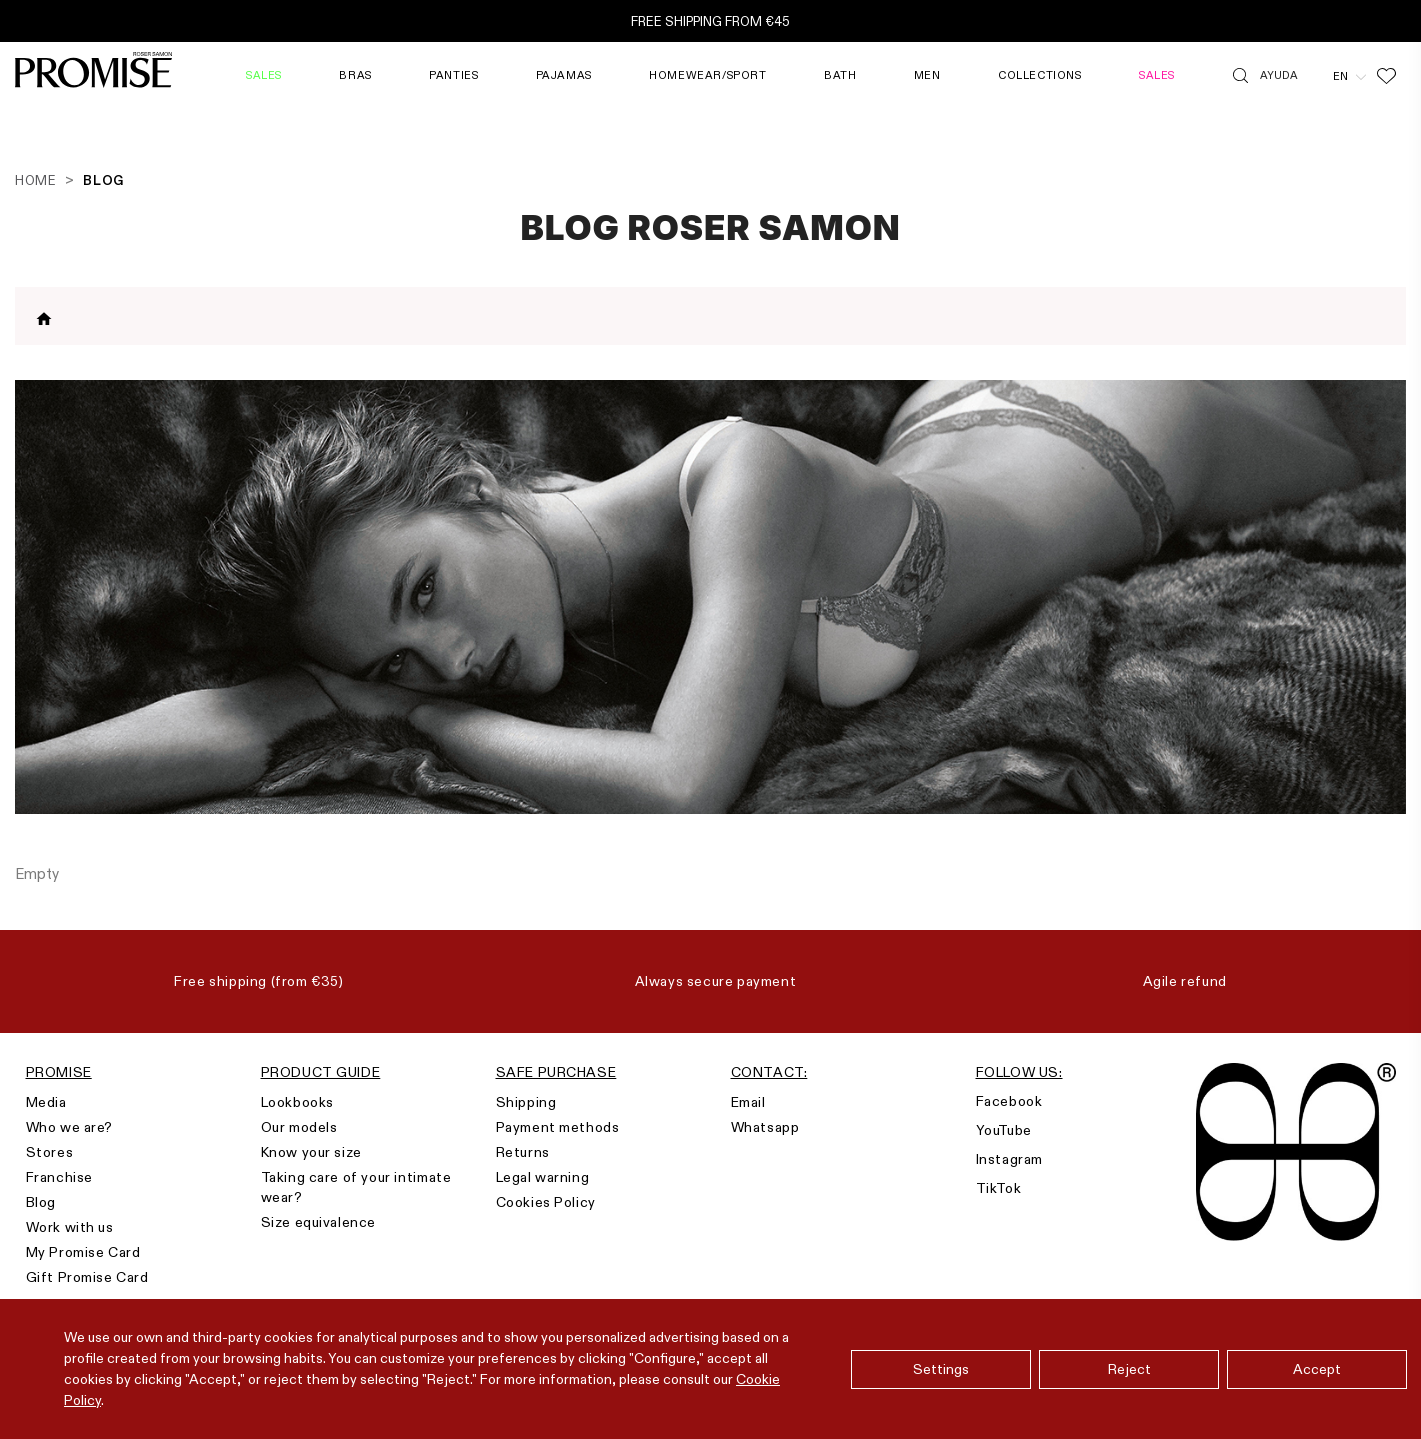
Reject (1129, 1369)
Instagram (1009, 1159)
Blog (41, 1202)
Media (46, 1102)
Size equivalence (319, 1222)
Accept (1317, 1369)
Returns (523, 1152)
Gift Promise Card (87, 1277)
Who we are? (70, 1127)
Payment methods (558, 1127)
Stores (50, 1152)
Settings (941, 1369)
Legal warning (543, 1177)
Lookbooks (297, 1102)
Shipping (526, 1102)
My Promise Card (83, 1252)
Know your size (311, 1152)
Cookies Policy (546, 1202)
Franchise (59, 1177)
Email (748, 1102)
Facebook (1009, 1101)
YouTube (1004, 1130)
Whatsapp (765, 1127)
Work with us (70, 1227)
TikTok (999, 1188)
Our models (299, 1127)
